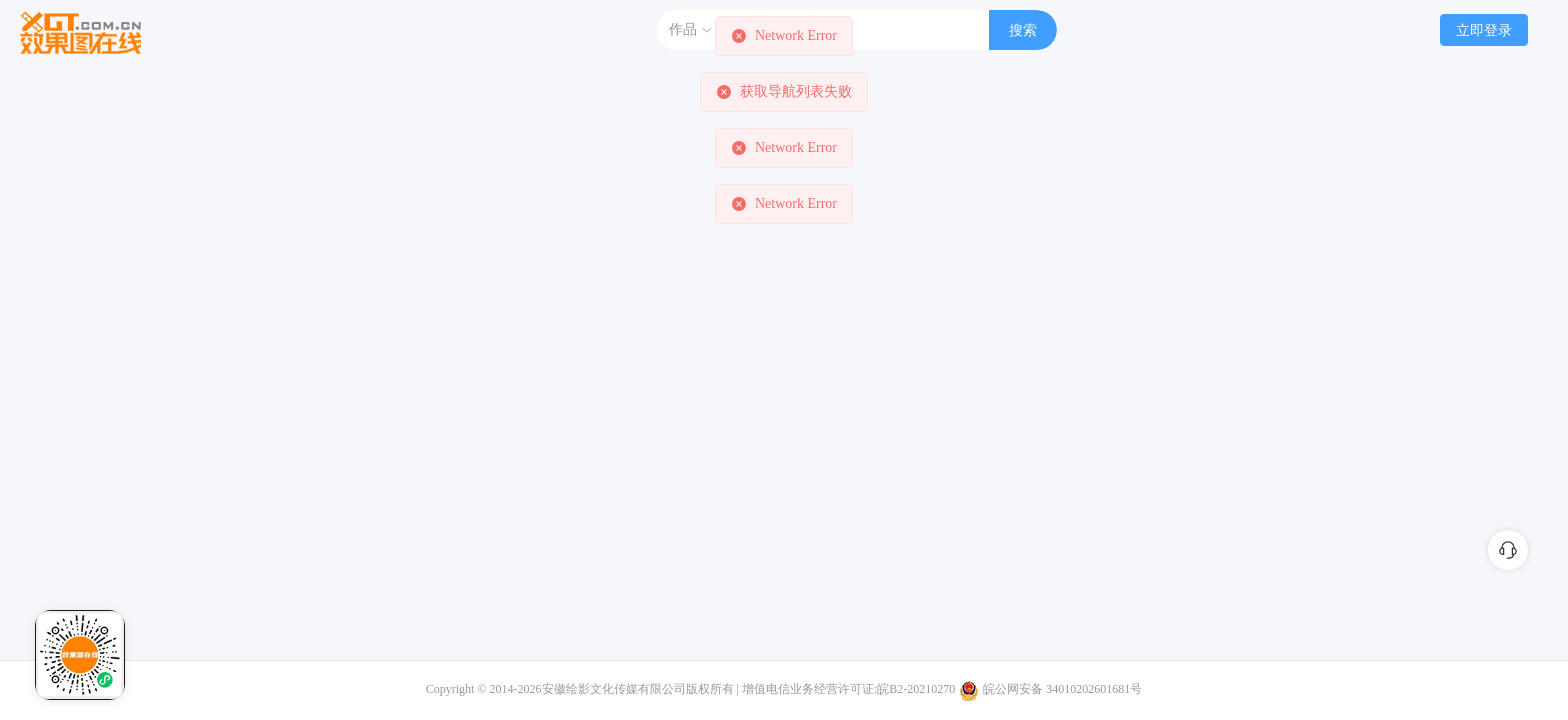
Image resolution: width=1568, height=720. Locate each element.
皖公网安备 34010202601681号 (1062, 689)
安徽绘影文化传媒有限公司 (614, 689)
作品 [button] (691, 30)
